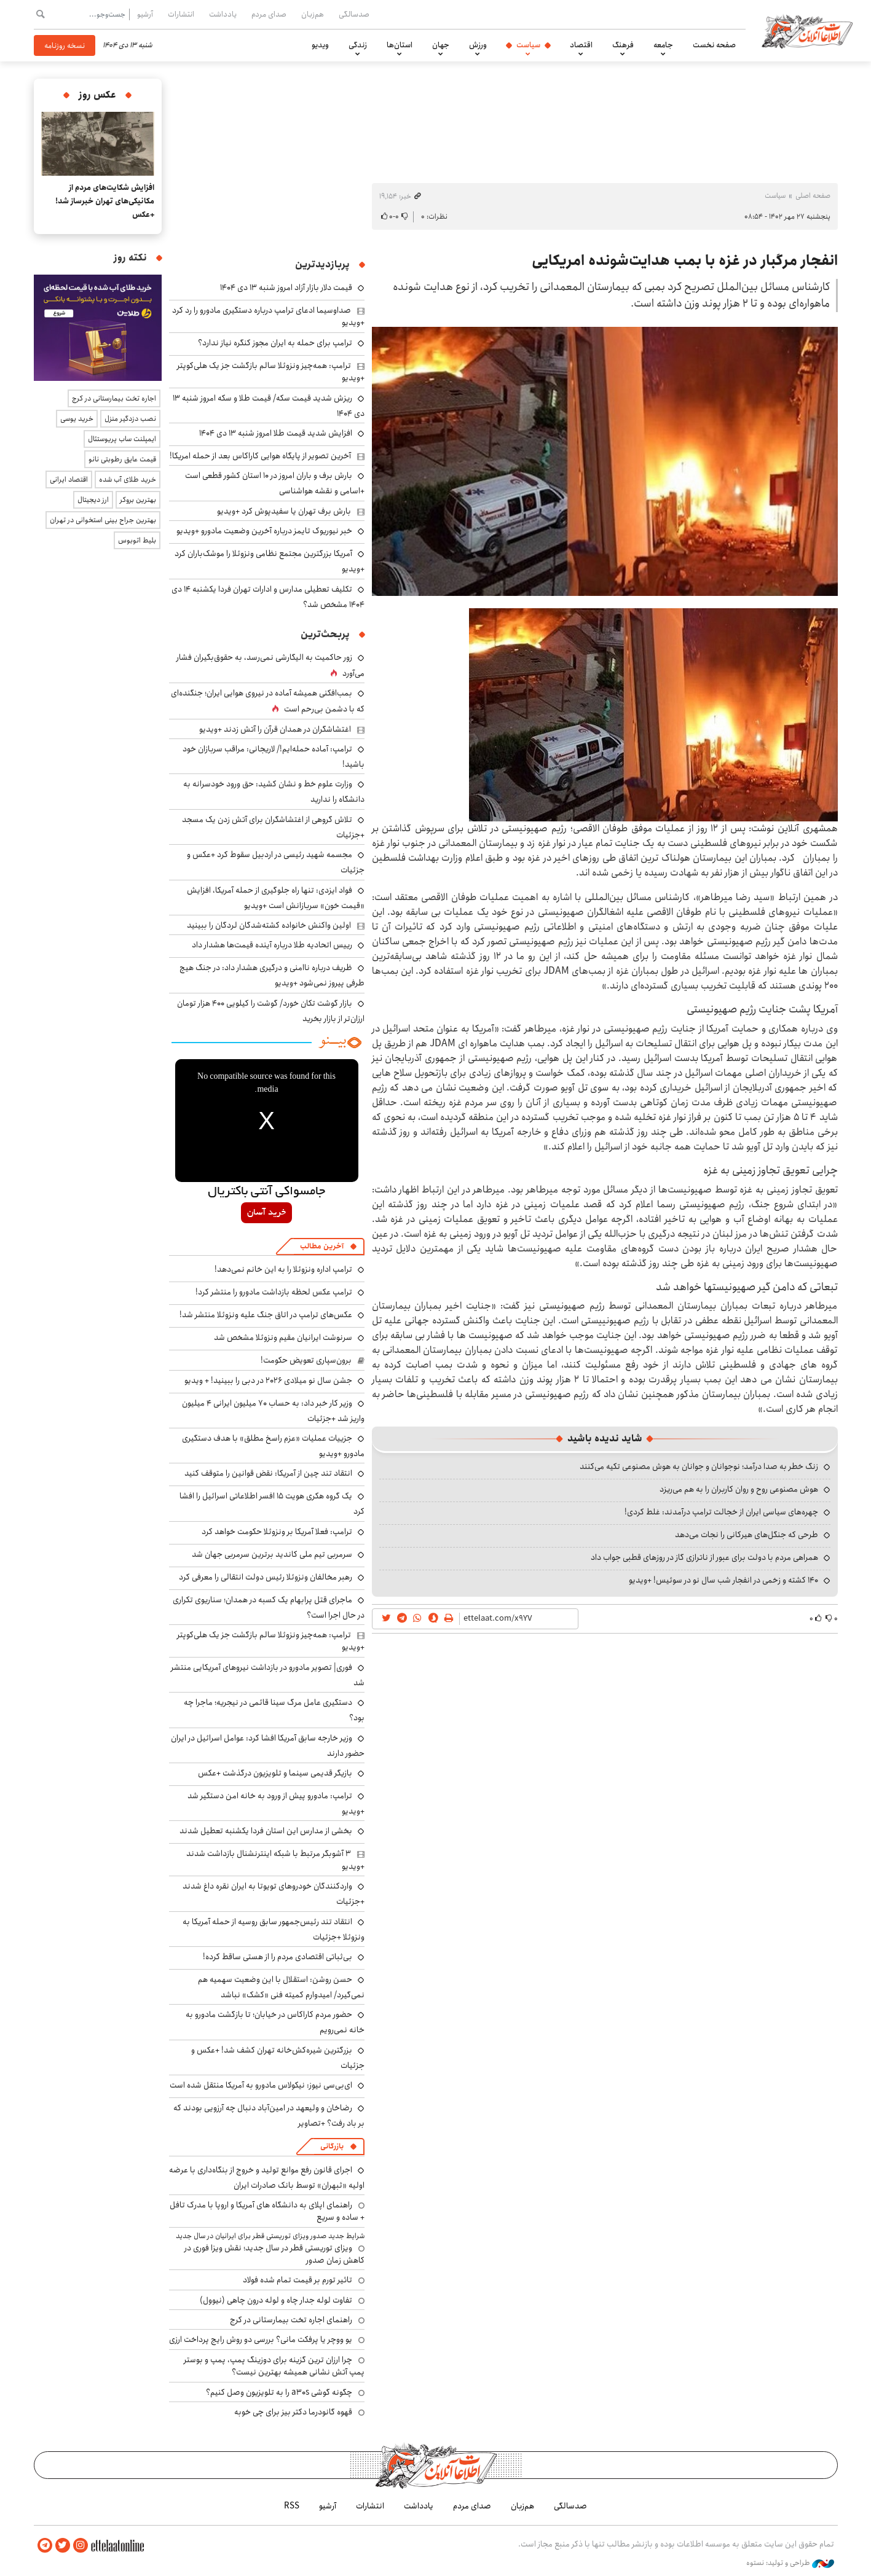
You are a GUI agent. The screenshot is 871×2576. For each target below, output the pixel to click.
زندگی (358, 45)
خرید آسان (266, 1213)
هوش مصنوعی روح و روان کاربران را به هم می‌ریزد (739, 1489)
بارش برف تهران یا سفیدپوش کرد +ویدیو (284, 511)
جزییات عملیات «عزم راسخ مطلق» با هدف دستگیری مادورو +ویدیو (273, 1445)
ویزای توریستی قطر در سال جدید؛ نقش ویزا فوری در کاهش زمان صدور (274, 2254)
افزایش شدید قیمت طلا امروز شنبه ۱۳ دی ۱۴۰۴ (275, 433)
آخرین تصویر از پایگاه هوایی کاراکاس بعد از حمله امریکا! (260, 456)
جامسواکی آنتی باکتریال (266, 1192)
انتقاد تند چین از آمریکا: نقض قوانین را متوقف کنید (268, 1473)
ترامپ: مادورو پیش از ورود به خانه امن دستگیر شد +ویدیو (276, 1803)
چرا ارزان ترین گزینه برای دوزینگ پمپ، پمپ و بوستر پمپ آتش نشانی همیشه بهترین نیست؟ (274, 2366)
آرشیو (145, 14)
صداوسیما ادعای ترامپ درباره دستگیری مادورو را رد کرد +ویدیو (268, 316)
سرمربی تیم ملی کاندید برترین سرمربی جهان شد (272, 1554)
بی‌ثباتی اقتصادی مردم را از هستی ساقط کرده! (277, 1956)
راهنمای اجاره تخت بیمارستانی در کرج (291, 2320)
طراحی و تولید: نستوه (790, 2563)
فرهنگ (623, 45)
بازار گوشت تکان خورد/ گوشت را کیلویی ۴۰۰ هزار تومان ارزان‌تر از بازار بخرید (271, 1010)
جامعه (663, 45)
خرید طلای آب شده (127, 479)
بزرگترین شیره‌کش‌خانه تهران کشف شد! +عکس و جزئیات (278, 2057)
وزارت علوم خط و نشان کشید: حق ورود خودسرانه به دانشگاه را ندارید (274, 791)
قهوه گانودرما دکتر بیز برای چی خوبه (293, 2412)
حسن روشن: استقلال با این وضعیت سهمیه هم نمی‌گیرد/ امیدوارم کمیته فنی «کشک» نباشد (281, 1987)
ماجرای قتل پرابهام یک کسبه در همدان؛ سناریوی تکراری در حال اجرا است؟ (269, 1607)
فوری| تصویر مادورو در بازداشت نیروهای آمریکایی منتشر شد (268, 1675)
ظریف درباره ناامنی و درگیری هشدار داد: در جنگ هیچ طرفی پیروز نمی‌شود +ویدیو (272, 975)
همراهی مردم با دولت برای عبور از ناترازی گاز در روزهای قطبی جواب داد (704, 1557)
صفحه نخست (714, 45)
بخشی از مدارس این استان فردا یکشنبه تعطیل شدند (265, 1831)
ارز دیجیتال (93, 500)
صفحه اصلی (812, 196)
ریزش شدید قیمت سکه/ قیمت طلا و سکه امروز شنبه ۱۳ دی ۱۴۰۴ (269, 405)
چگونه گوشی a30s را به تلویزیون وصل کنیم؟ (279, 2392)
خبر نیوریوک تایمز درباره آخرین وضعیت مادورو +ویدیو (264, 531)
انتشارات (181, 14)
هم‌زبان (312, 14)
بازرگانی (332, 2146)
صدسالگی (354, 14)
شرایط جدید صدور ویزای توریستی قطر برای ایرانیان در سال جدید (270, 2236)
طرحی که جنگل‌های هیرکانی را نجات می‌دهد (746, 1534)
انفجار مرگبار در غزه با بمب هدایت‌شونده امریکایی (685, 260)
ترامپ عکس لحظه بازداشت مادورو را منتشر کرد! (273, 1292)
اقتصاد (581, 45)
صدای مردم (268, 14)
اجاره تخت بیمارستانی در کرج (114, 398)
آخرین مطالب (322, 1246)
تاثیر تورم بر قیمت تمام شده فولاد (297, 2280)
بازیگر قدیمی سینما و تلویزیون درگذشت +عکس (275, 1773)
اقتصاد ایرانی (69, 479)
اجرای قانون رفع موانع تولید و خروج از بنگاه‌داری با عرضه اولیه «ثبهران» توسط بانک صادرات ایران (267, 2177)
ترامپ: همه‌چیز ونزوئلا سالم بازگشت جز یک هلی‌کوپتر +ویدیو (271, 372)
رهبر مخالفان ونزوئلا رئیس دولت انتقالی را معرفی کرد (265, 1577)
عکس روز (97, 95)
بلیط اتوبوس (137, 540)
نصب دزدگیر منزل (130, 419)
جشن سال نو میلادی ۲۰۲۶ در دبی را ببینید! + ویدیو (268, 1380)
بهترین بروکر (138, 500)
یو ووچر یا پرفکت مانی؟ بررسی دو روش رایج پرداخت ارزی (260, 2339)
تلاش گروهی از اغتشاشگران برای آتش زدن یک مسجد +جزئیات (273, 827)
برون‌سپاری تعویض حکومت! (306, 1360)
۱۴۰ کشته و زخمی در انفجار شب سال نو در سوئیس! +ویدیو (723, 1580)
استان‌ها (399, 45)
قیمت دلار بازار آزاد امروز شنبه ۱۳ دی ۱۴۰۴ (286, 287)
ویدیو (320, 45)
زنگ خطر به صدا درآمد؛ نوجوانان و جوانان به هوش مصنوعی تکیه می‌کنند (699, 1466)
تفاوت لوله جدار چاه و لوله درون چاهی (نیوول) (276, 2300)
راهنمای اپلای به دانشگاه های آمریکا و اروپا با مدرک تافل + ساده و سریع (267, 2211)
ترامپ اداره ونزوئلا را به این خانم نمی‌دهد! (283, 1269)
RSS (291, 2506)
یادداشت (223, 14)
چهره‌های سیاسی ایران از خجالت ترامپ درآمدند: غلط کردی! (721, 1512)
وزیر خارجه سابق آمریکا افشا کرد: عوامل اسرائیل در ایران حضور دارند (268, 1745)
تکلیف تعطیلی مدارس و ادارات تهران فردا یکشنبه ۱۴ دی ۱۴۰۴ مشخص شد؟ (268, 596)
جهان (440, 45)
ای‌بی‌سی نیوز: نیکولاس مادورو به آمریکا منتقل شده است (261, 2085)
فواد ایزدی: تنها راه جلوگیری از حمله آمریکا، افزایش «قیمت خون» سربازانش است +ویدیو (276, 897)
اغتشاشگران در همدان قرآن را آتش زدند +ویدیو (275, 729)
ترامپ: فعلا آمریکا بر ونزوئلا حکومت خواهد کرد (277, 1531)
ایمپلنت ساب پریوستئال (122, 439)
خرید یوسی (76, 419)
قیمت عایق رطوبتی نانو (122, 459)
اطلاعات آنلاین (807, 30)
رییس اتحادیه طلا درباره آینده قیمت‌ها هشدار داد (272, 945)
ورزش (478, 45)
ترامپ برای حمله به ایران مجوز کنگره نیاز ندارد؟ (275, 343)
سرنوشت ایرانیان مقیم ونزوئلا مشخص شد (283, 1337)
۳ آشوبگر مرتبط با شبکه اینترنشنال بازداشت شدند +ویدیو (275, 1860)
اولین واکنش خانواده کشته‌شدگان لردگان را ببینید (269, 925)
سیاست (528, 45)
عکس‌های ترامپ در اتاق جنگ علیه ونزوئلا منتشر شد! (265, 1314)
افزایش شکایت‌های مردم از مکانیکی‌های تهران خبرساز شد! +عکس (104, 201)
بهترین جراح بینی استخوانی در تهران (103, 520)
